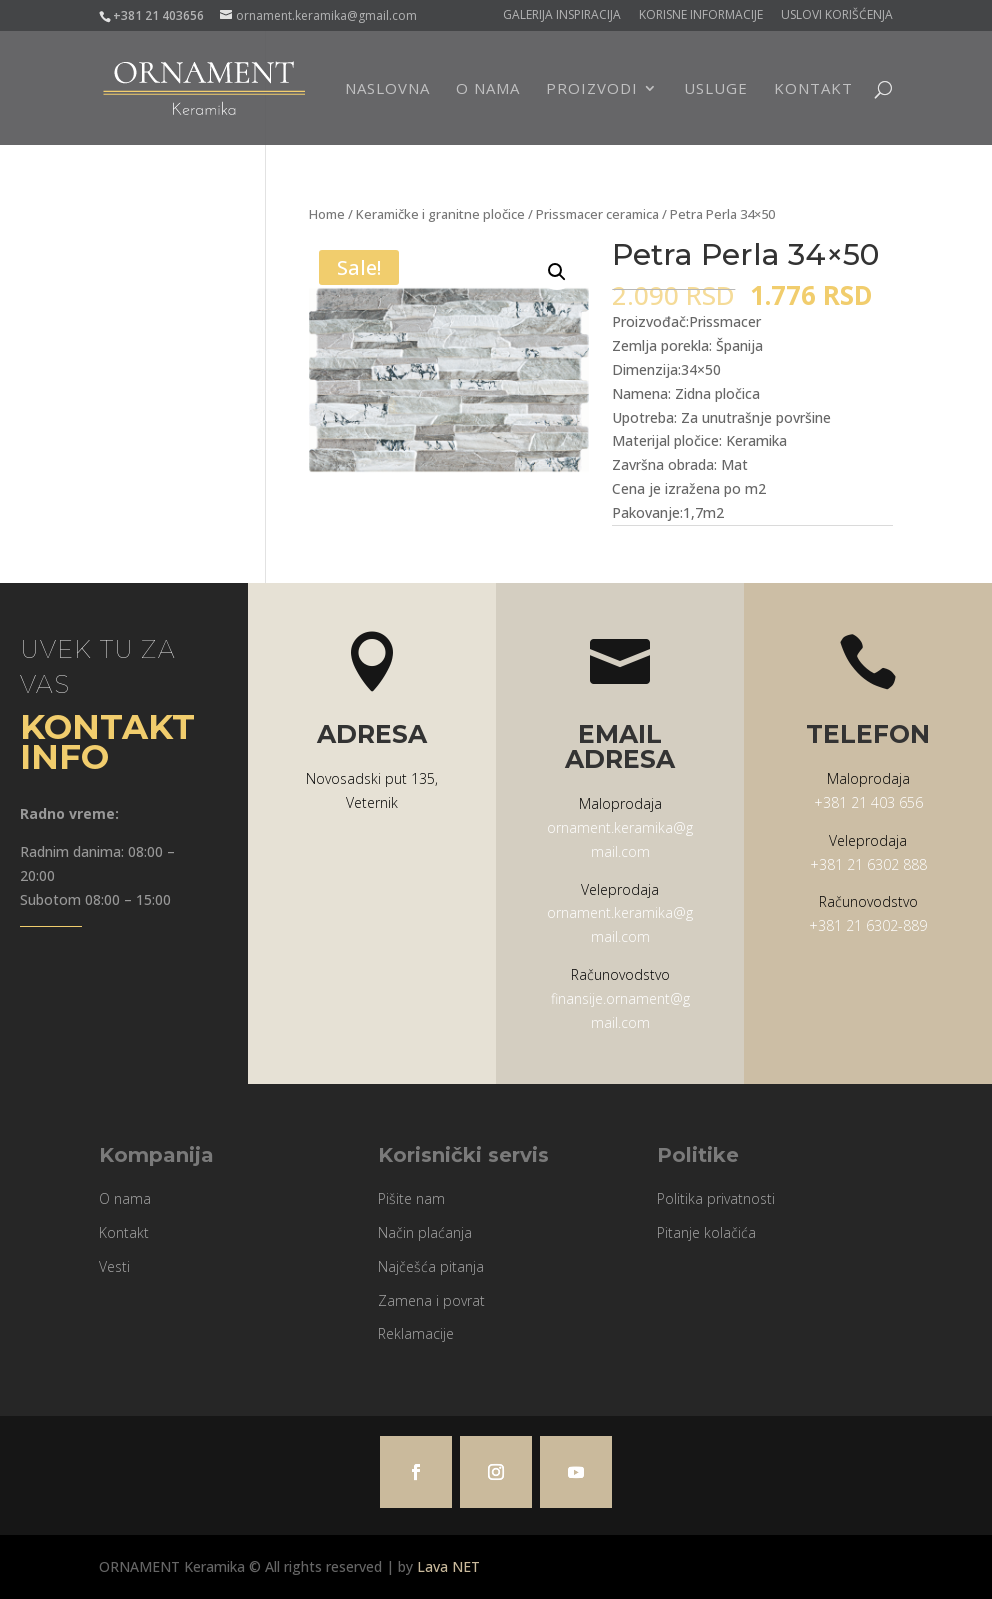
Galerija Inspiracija (562, 16)
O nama (488, 89)
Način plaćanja (425, 1232)
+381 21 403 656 (868, 802)
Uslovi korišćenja (837, 16)
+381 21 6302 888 (868, 864)
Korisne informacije (701, 16)
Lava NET (448, 1566)
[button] (557, 272)
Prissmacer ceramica (597, 214)
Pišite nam (411, 1198)
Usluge (716, 89)
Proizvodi (592, 89)
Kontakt (813, 89)
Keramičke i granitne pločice (440, 214)
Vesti (114, 1266)
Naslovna (387, 89)
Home (327, 214)
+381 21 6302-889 (868, 925)
